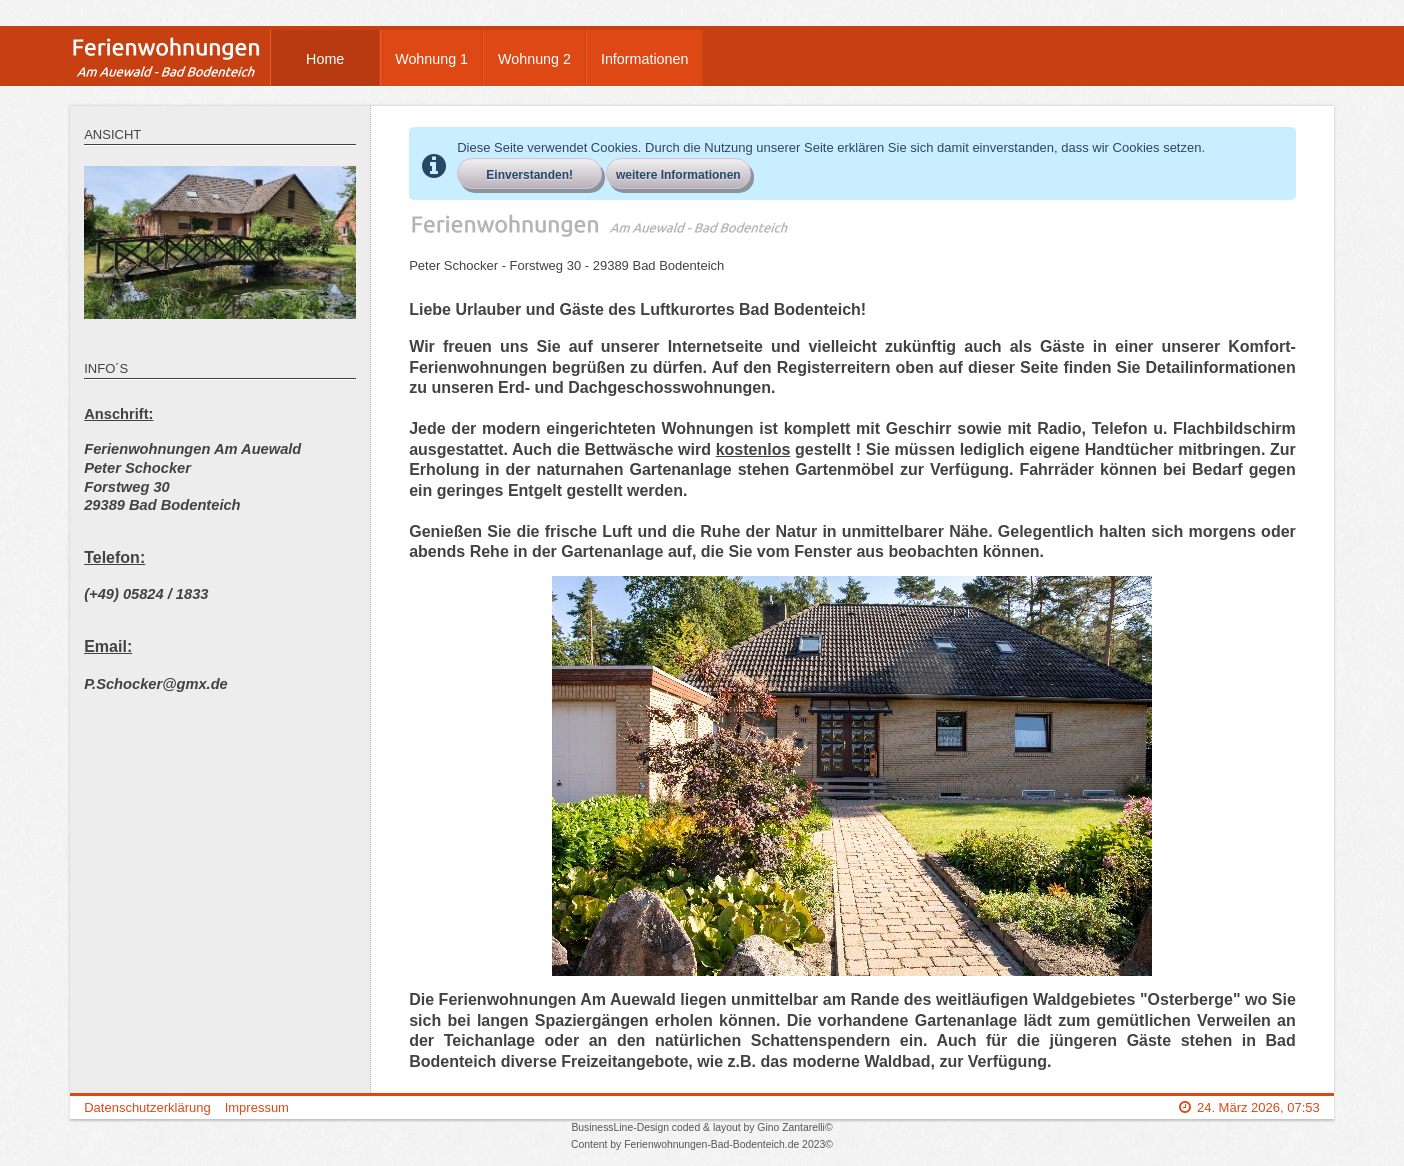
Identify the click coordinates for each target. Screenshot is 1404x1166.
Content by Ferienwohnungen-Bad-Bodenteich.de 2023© (702, 1144)
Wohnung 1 (431, 59)
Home (325, 59)
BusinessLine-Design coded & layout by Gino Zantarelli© (701, 1127)
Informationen (644, 59)
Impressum (257, 1107)
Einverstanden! (529, 175)
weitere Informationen (678, 175)
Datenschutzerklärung (147, 1107)
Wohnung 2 (534, 59)
